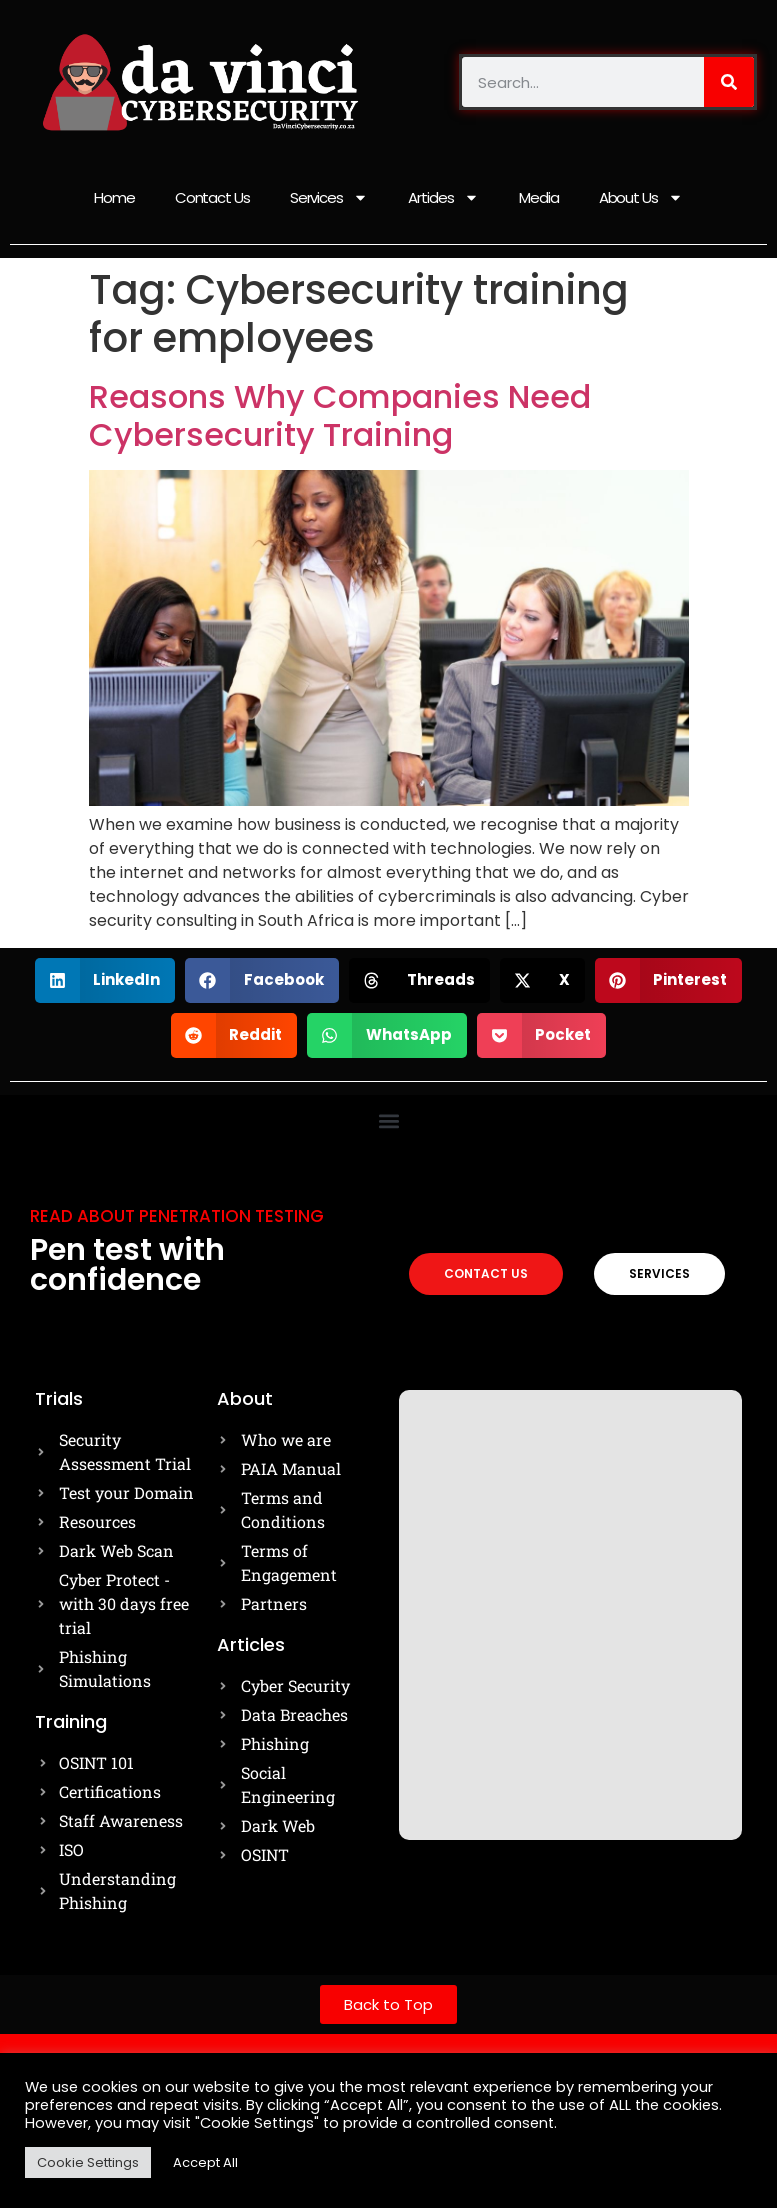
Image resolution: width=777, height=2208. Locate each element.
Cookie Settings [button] (88, 2162)
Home (114, 197)
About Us (641, 197)
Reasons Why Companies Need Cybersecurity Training (340, 415)
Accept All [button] (205, 2162)
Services (329, 197)
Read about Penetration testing (177, 1216)
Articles (443, 197)
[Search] (729, 82)
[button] (105, 980)
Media (539, 197)
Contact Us (212, 197)
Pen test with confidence (127, 1265)
